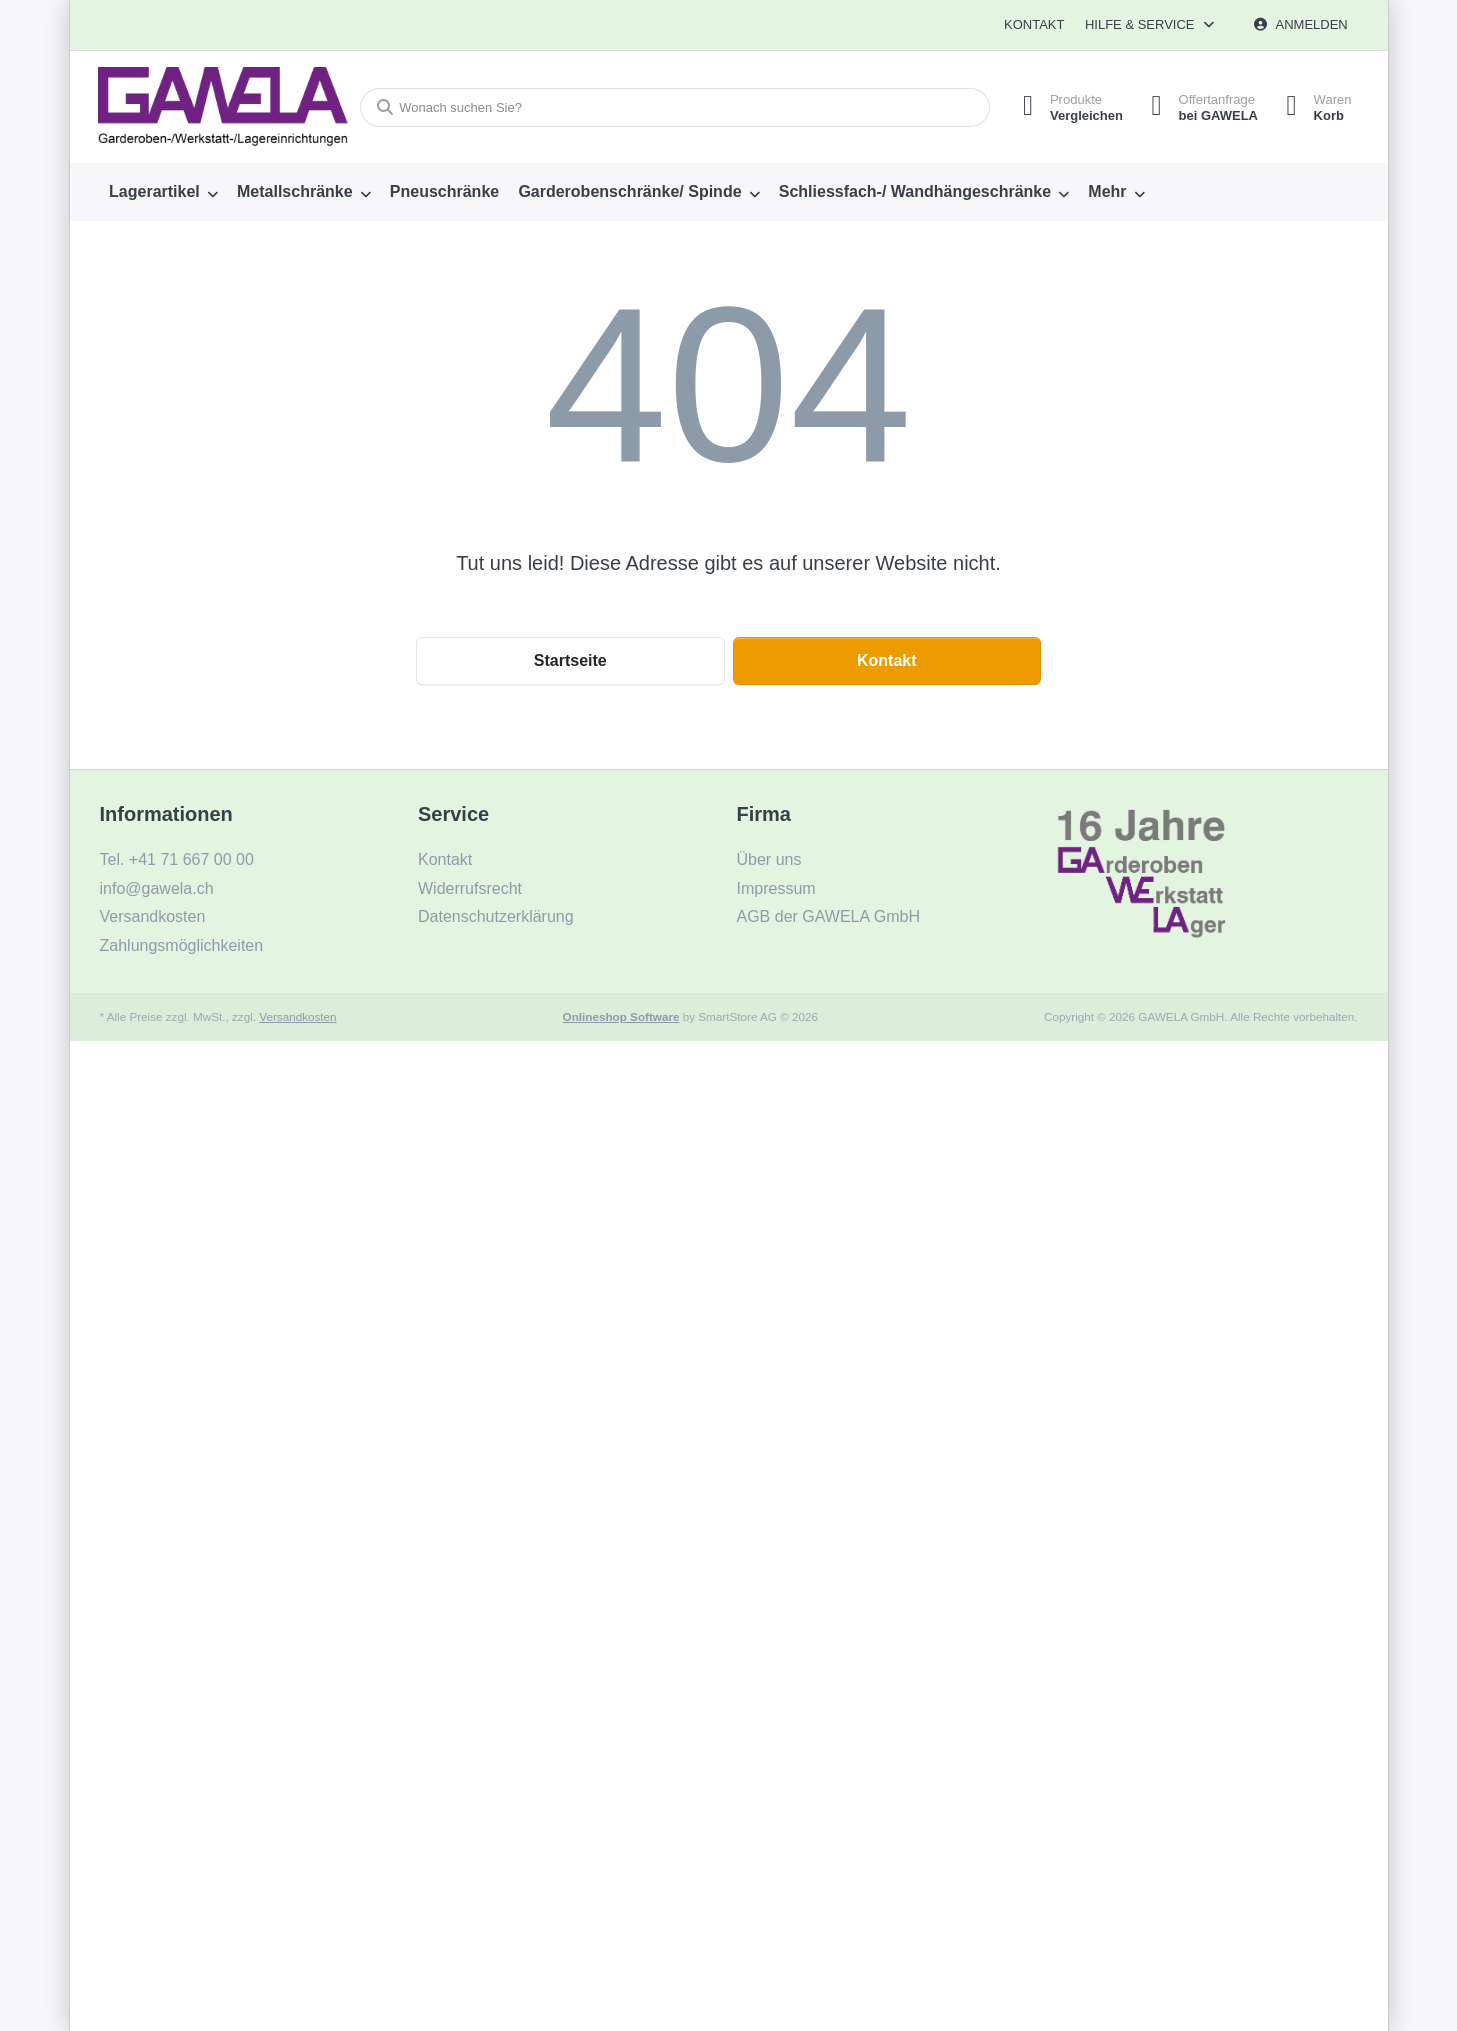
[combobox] (672, 107)
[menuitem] (164, 192)
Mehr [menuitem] (1107, 191)
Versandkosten (297, 1016)
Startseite (570, 660)
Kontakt (1034, 24)
